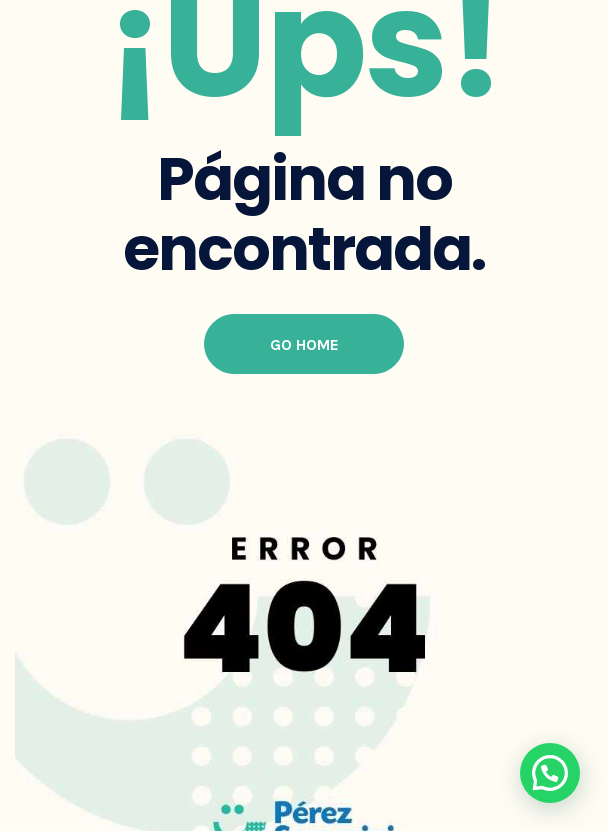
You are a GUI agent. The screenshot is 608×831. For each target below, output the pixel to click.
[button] (550, 773)
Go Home (304, 344)
